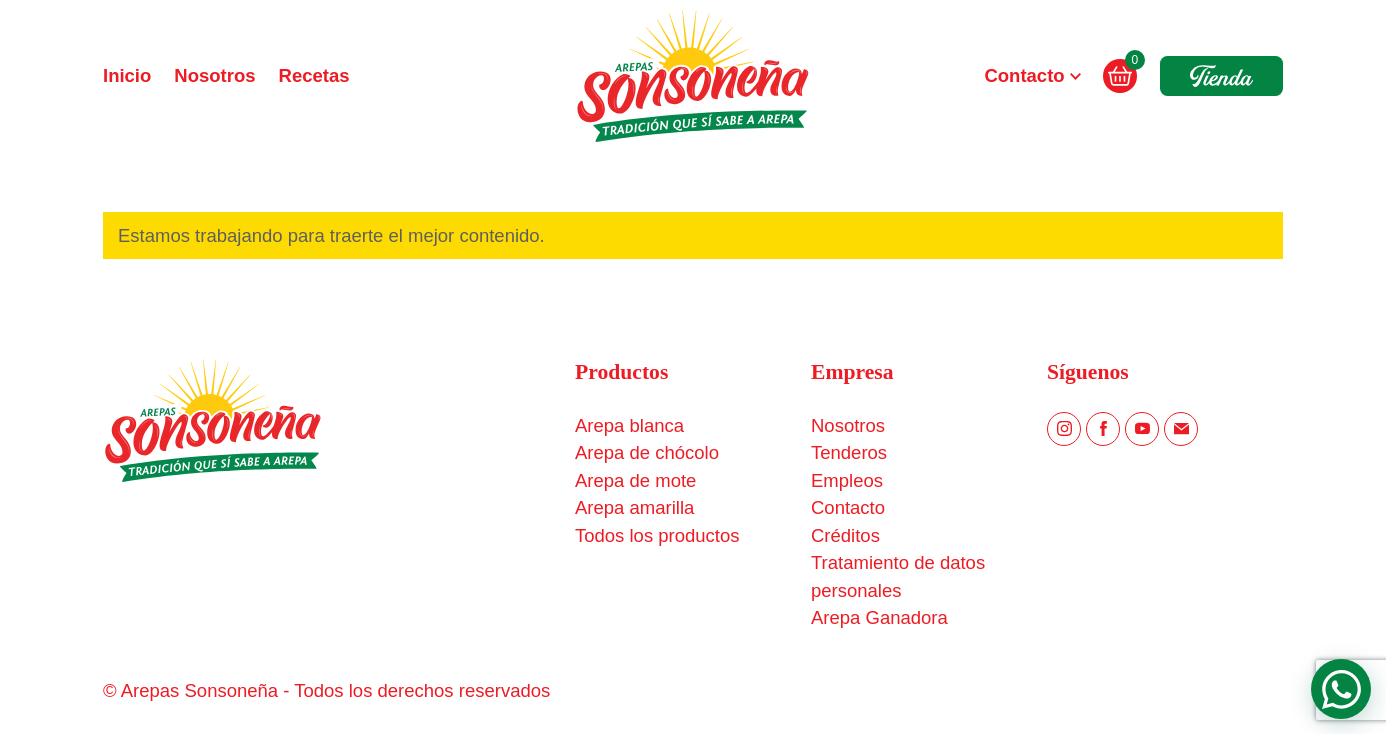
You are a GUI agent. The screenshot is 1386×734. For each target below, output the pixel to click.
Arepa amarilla (634, 507)
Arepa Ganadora (879, 617)
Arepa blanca (629, 425)
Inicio (127, 75)
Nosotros (214, 75)
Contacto (1024, 75)
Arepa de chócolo (647, 452)
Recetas (314, 75)
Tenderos (849, 452)
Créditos (845, 535)
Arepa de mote (635, 480)
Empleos (847, 480)
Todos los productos (657, 535)
